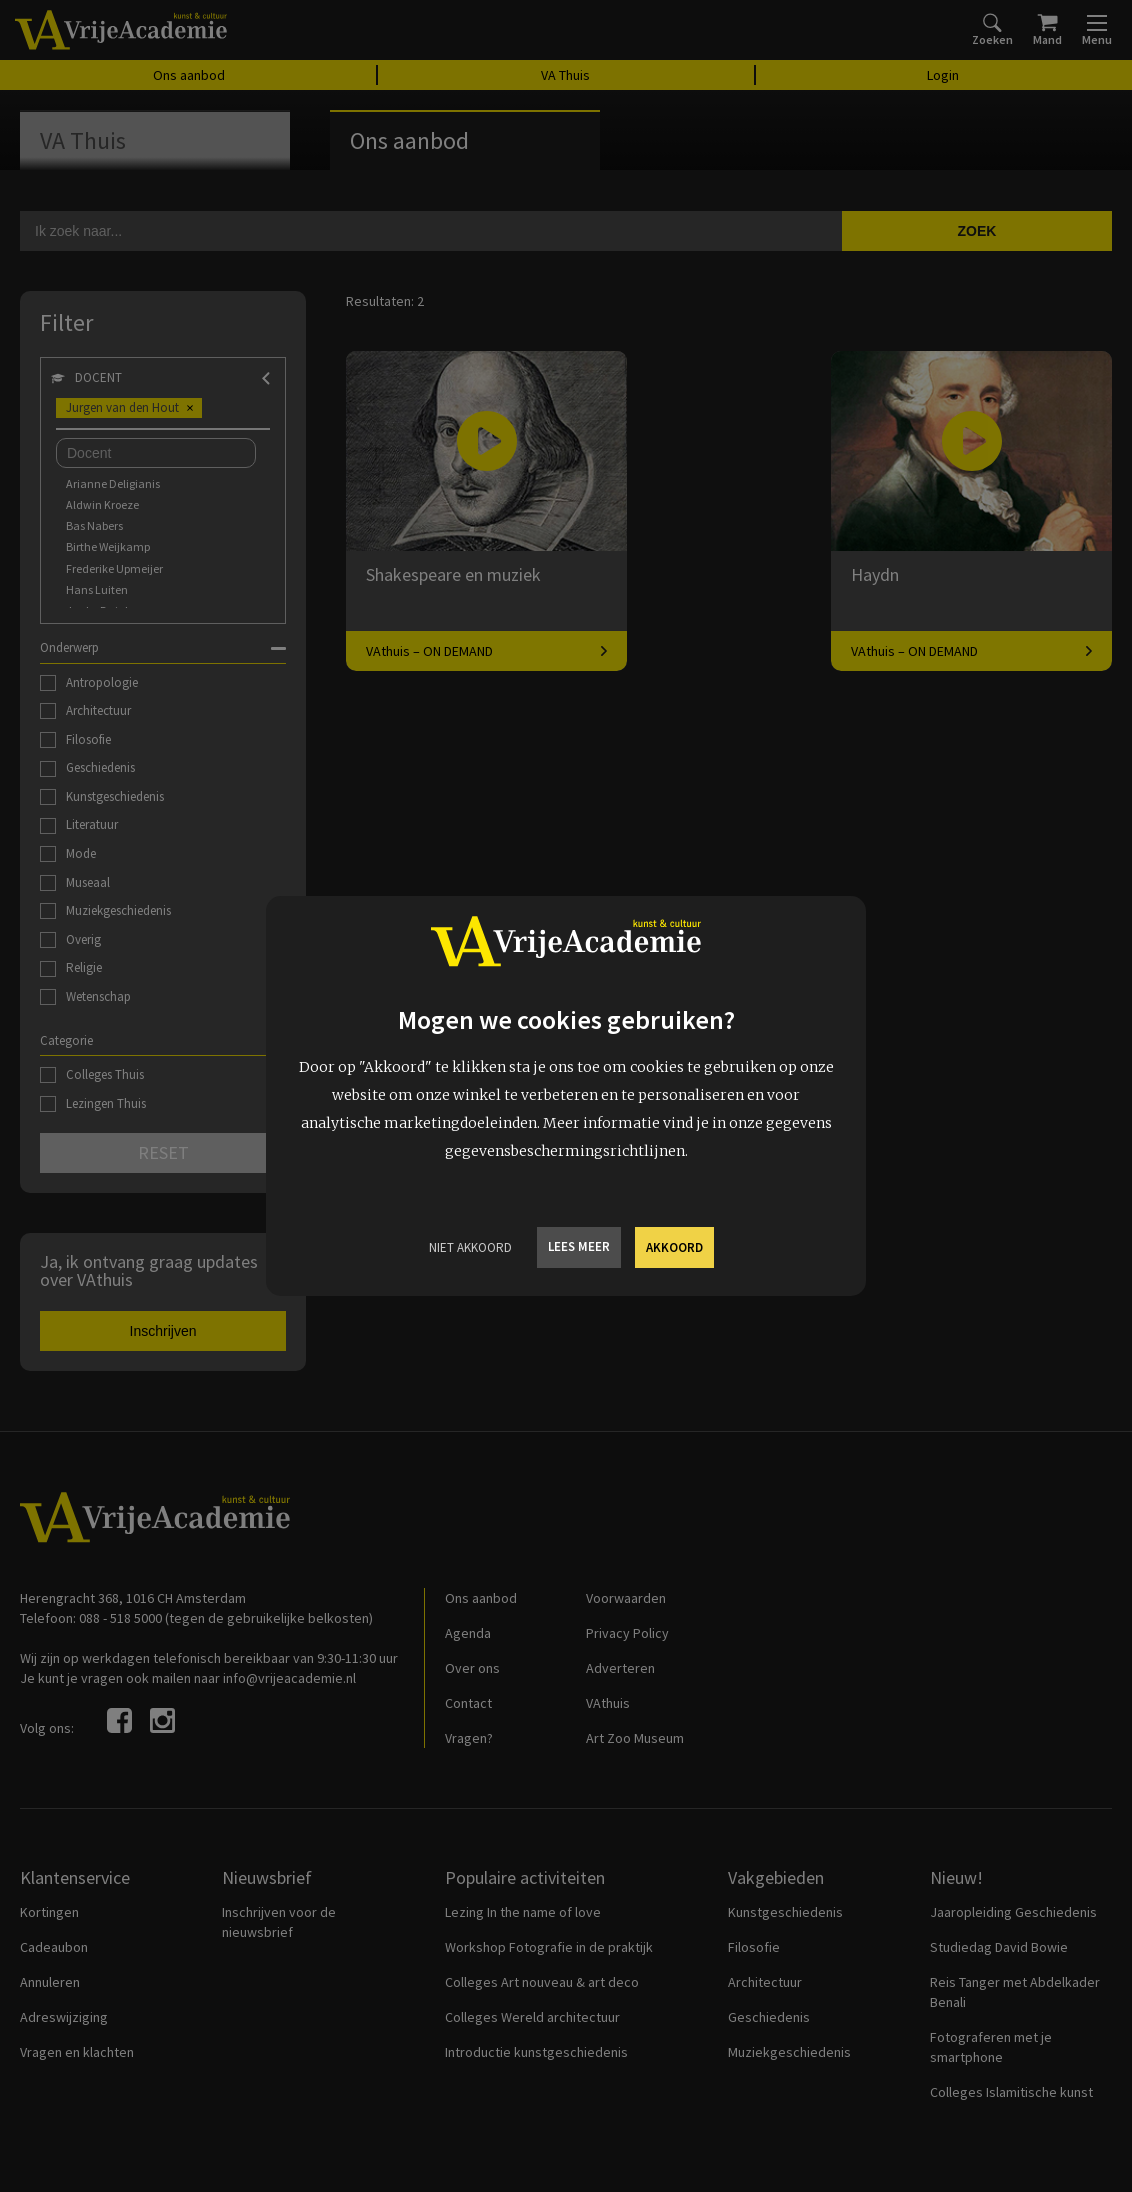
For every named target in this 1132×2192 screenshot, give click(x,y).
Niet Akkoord (470, 1247)
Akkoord (674, 1247)
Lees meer (579, 1246)
